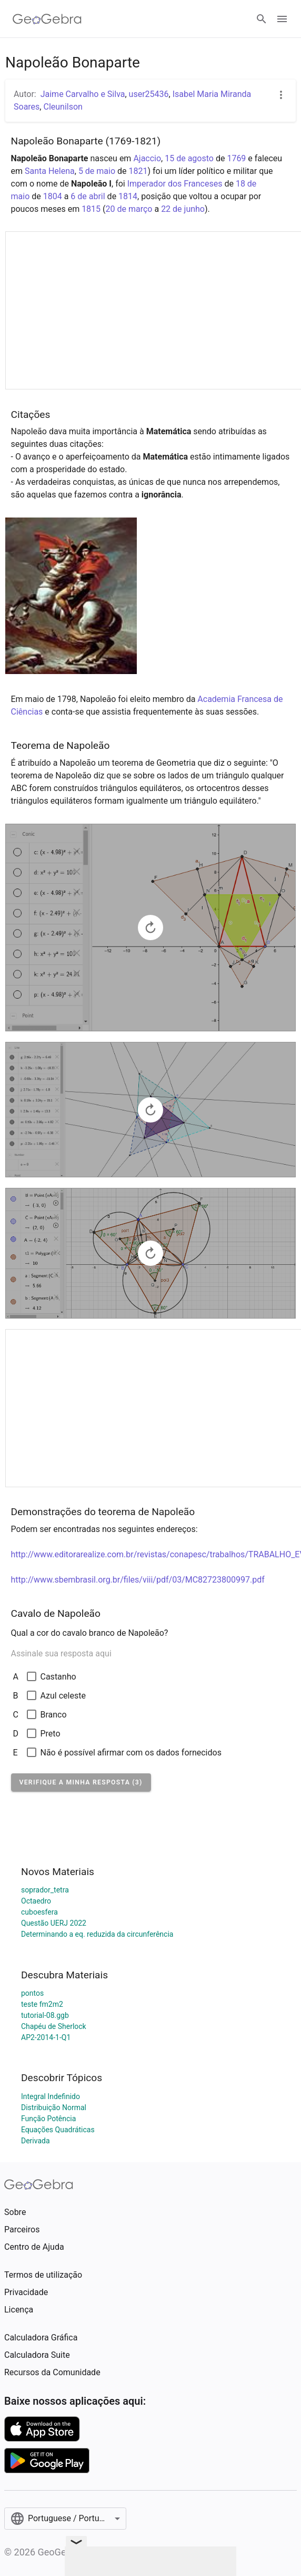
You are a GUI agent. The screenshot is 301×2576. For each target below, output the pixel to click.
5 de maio (96, 171)
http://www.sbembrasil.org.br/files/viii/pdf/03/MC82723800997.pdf (138, 1580)
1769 (236, 158)
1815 (91, 209)
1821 (138, 171)
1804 (52, 196)
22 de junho (183, 209)
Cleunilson (62, 107)
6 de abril (88, 196)
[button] (81, 1782)
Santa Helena (50, 171)
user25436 (149, 94)
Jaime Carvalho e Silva (83, 94)
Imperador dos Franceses (175, 184)
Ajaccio (147, 158)
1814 (127, 196)
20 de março (129, 209)
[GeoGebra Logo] (47, 19)
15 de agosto (189, 158)
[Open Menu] (282, 19)
